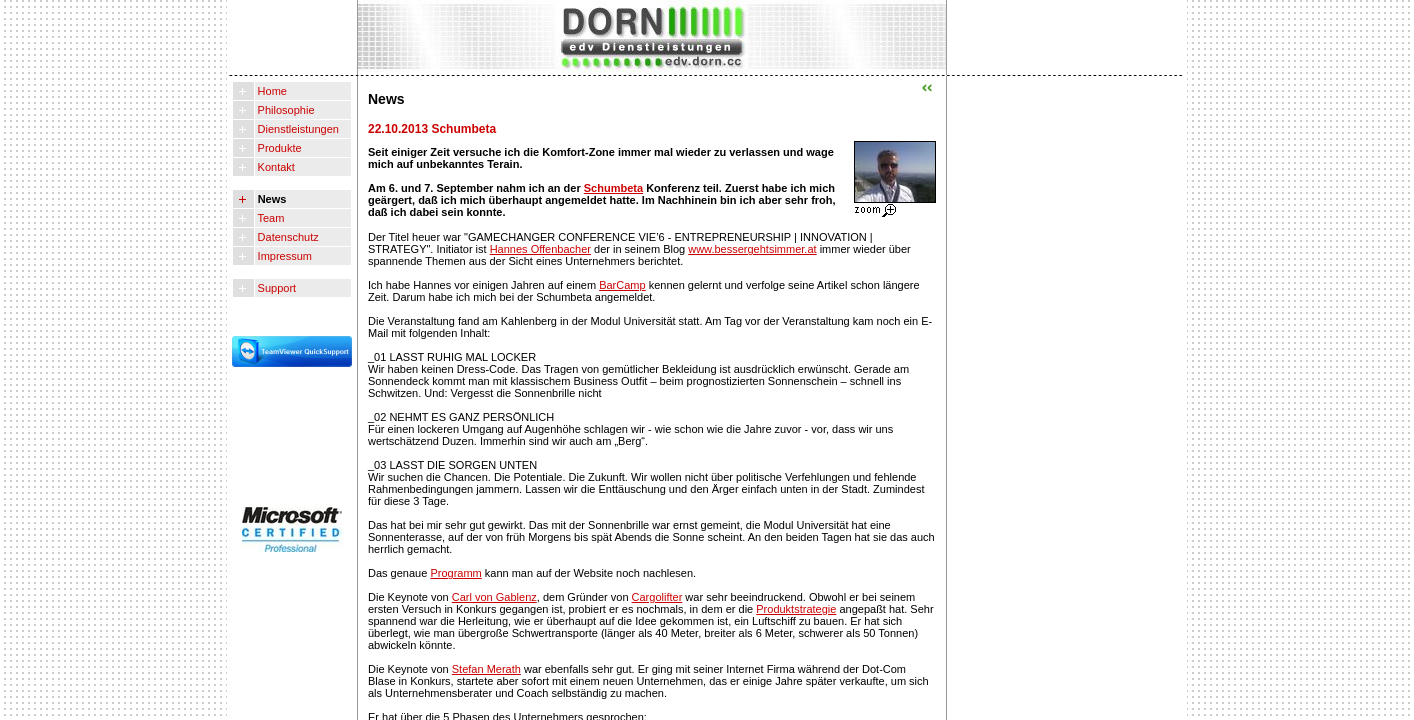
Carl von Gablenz (494, 597)
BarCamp (622, 285)
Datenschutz (287, 237)
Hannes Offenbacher (540, 249)
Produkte (278, 148)
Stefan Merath (486, 669)
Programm (455, 573)
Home (271, 91)
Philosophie (285, 110)
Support (276, 288)
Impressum (283, 256)
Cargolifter (657, 597)
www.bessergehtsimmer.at (752, 249)
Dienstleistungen (297, 129)
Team (270, 218)
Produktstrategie (796, 609)
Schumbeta (613, 188)
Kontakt (275, 167)
